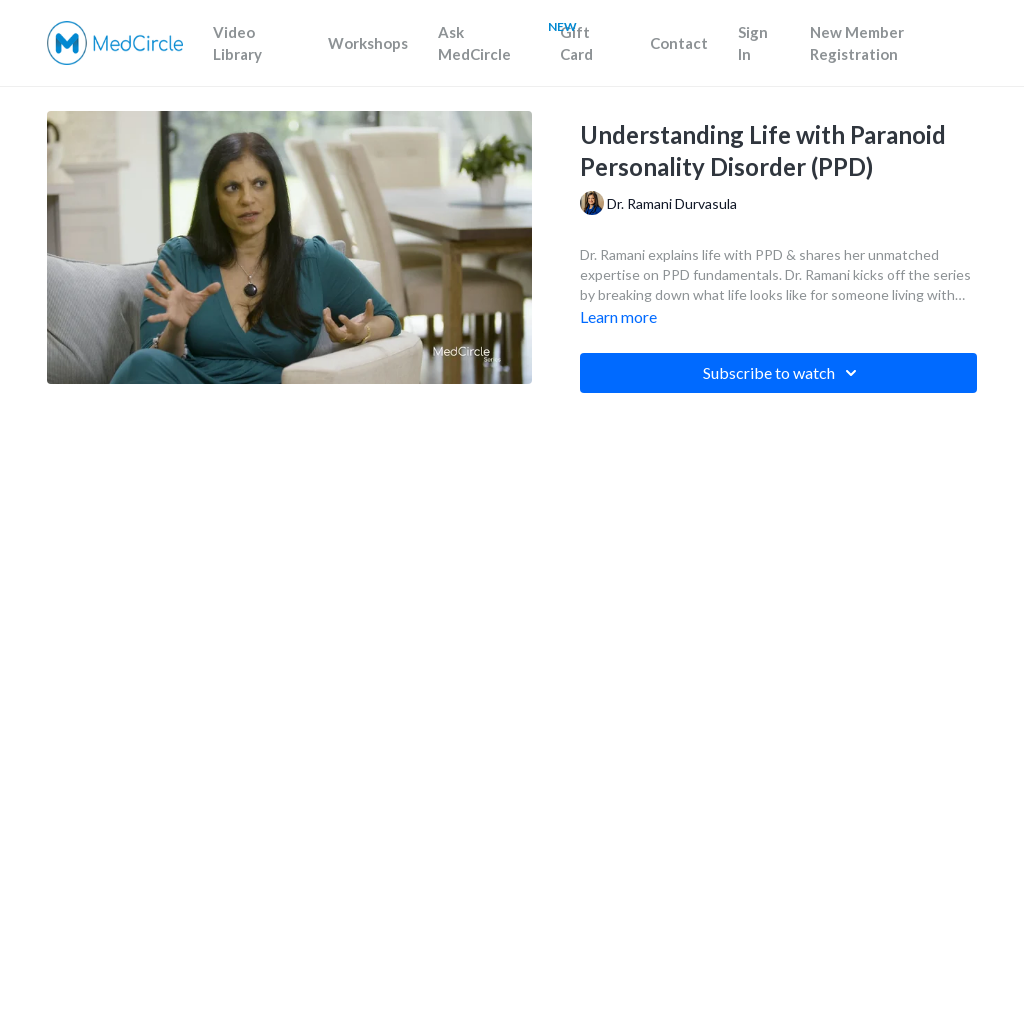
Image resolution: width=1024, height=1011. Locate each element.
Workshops (368, 43)
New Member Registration (857, 43)
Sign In (753, 43)
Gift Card (576, 43)
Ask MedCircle (474, 43)
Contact (679, 43)
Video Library (237, 43)
